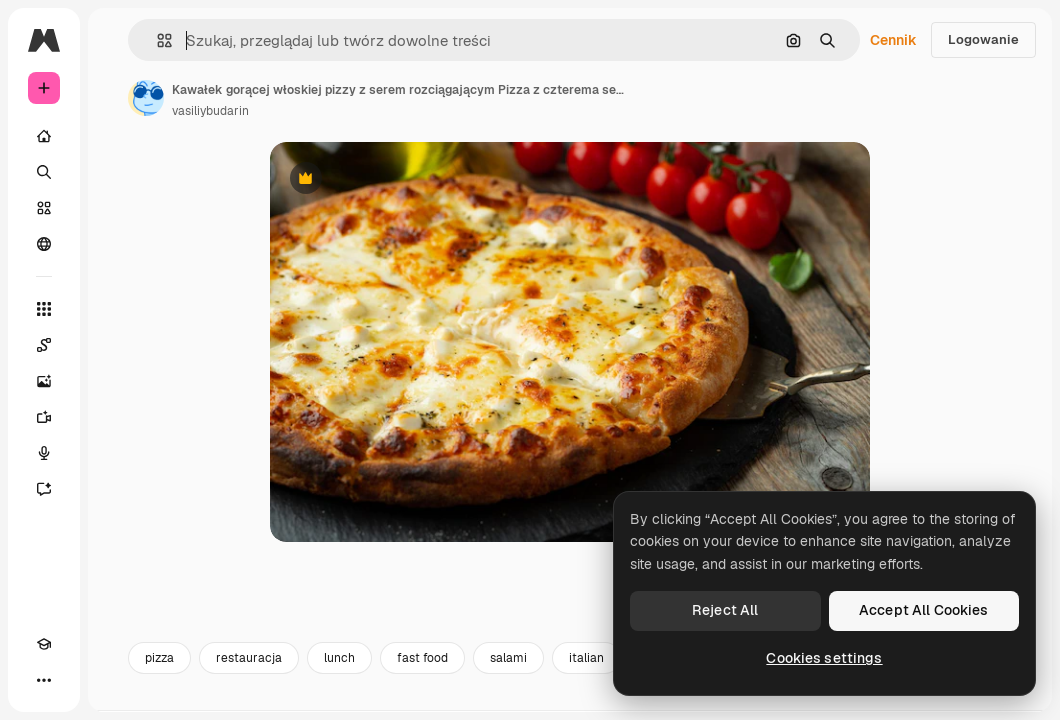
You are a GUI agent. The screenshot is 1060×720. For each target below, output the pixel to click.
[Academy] (44, 644)
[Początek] (44, 136)
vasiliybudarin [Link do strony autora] (210, 111)
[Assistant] (44, 489)
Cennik (893, 40)
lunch (339, 658)
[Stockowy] (44, 208)
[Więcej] (44, 680)
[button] (156, 40)
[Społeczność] (44, 244)
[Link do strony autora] (146, 98)
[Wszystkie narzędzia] (44, 309)
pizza (159, 658)
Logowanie (983, 39)
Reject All (725, 610)
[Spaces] (44, 345)
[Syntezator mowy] (44, 453)
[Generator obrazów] (44, 381)
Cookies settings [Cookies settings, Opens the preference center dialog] (824, 658)
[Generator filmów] (44, 417)
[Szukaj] (44, 172)
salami (508, 658)
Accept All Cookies (924, 610)
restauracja (249, 658)
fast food (422, 658)
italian (586, 658)
